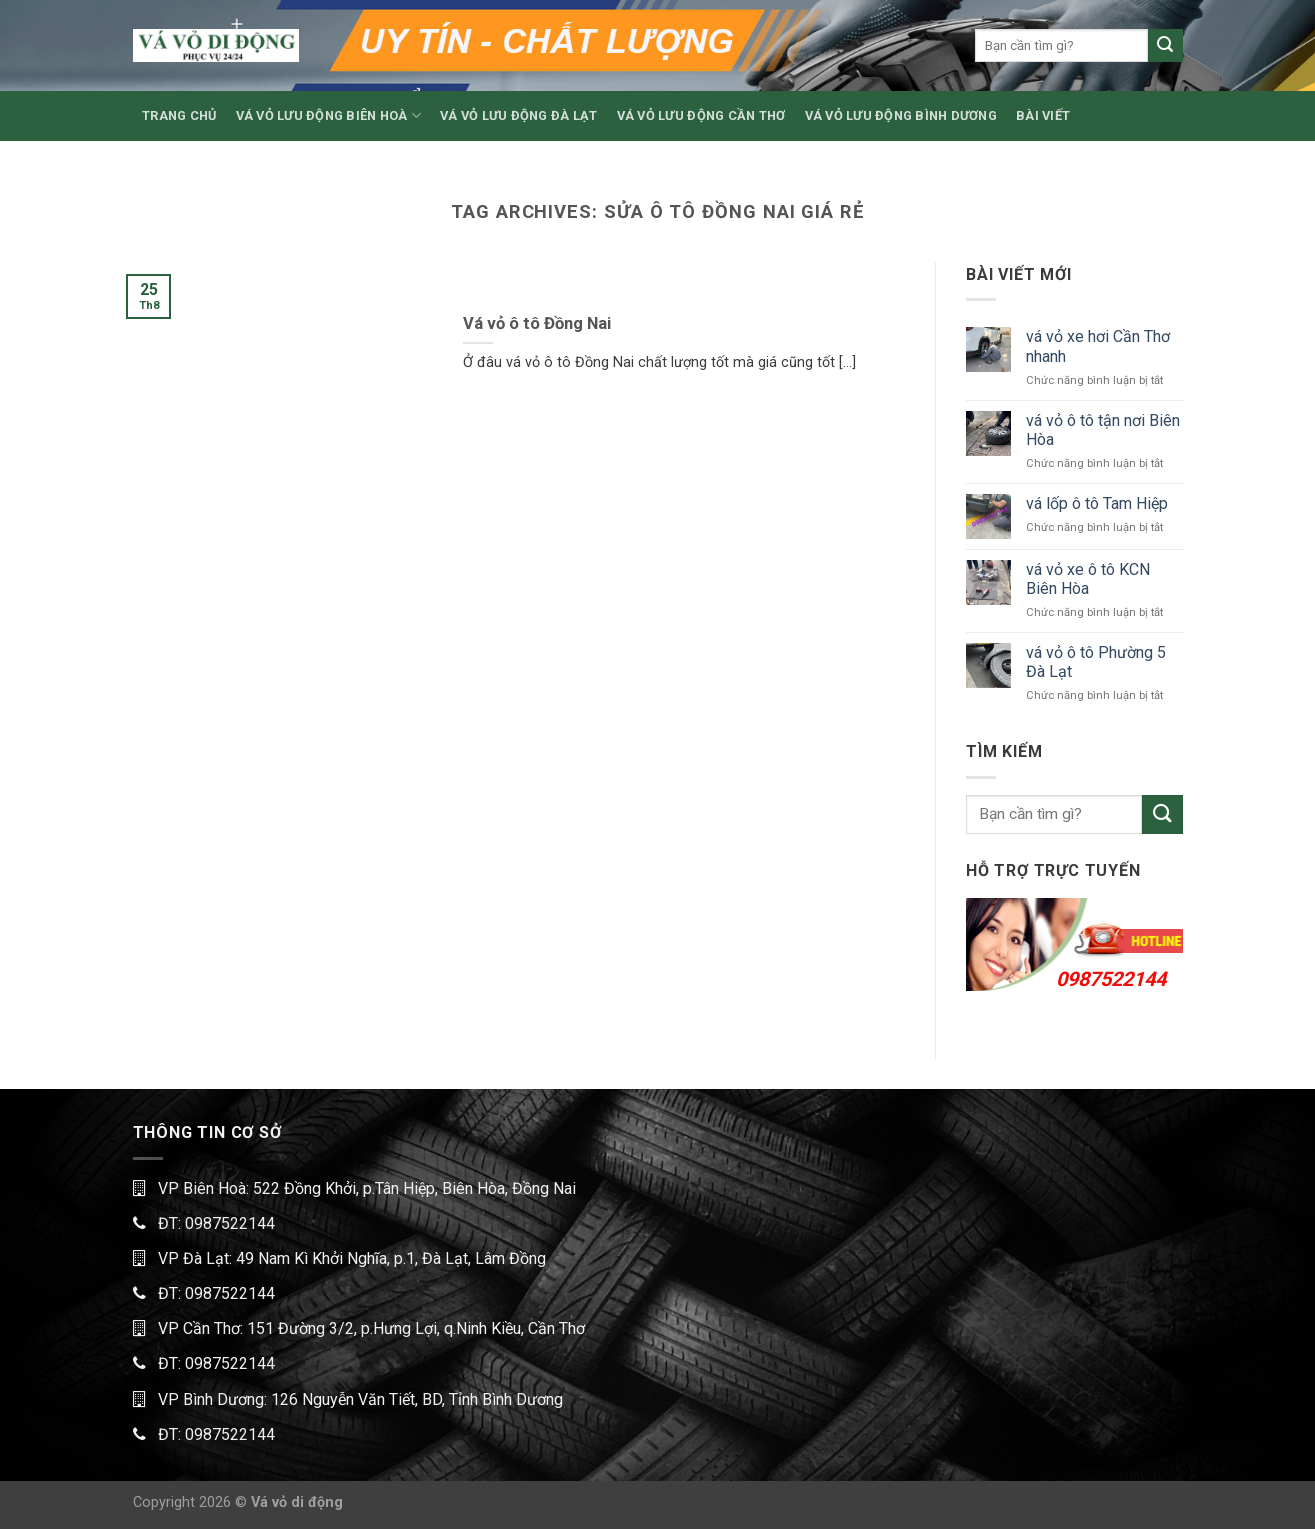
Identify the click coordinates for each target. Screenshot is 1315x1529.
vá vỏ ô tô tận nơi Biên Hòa (1103, 430)
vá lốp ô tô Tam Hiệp (1097, 503)
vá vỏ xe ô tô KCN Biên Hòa (1088, 579)
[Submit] (1165, 46)
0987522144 (1111, 979)
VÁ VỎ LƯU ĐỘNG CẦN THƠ (701, 115)
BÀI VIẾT (1043, 115)
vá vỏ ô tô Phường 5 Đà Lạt (1096, 662)
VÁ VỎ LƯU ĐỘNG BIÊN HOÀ (328, 115)
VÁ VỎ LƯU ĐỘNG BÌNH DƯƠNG (901, 115)
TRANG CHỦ (179, 115)
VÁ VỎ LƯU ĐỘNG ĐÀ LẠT (518, 115)
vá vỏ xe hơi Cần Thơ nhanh (1098, 346)
